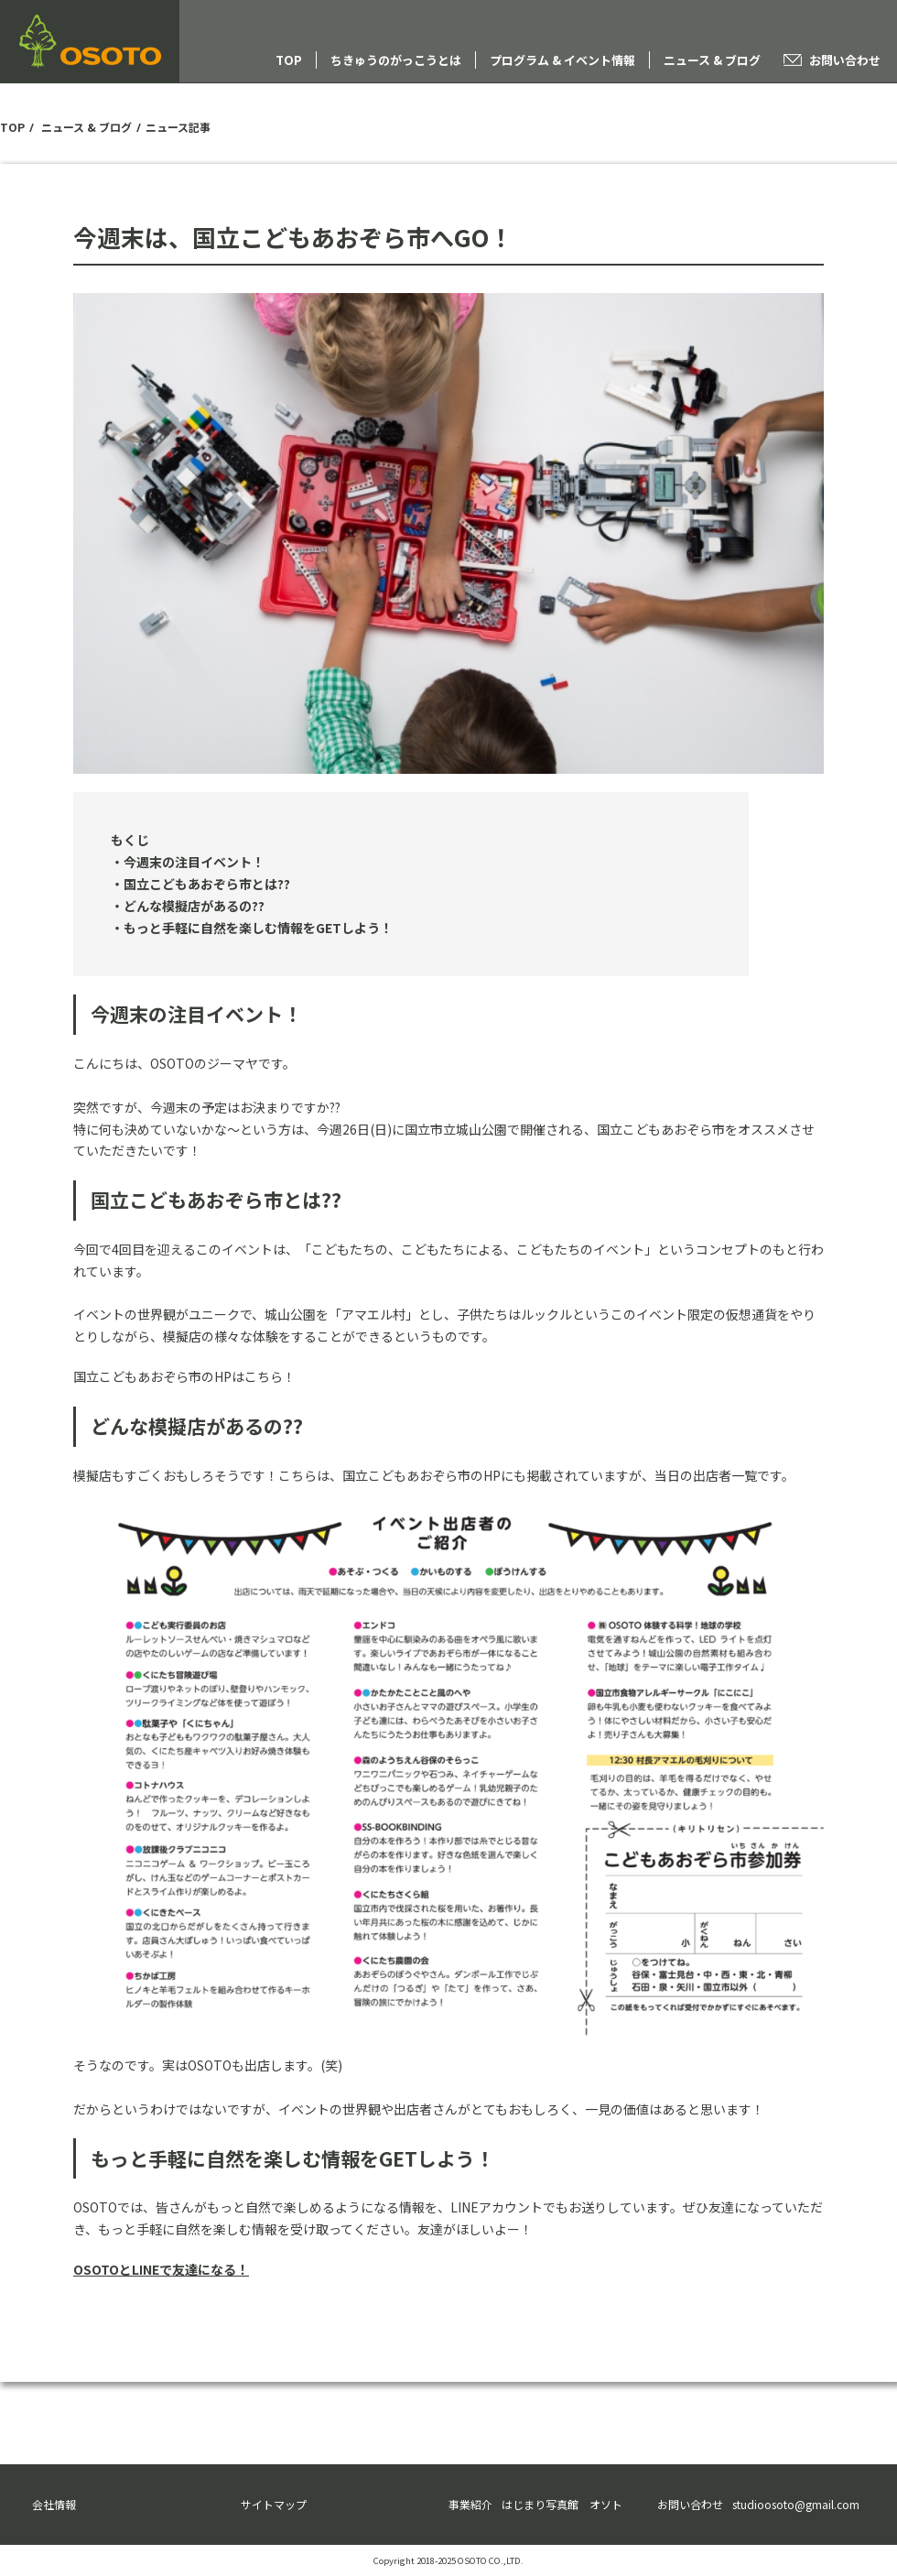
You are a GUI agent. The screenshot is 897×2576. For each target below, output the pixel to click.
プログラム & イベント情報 (562, 60)
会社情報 (54, 2504)
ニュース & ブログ (712, 60)
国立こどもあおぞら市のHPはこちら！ (184, 1376)
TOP (289, 60)
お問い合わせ (845, 60)
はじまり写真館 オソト (562, 2504)
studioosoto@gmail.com (795, 2504)
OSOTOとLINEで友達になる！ (161, 2269)
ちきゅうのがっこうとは (395, 60)
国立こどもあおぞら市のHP (421, 1475)
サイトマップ (274, 2504)
